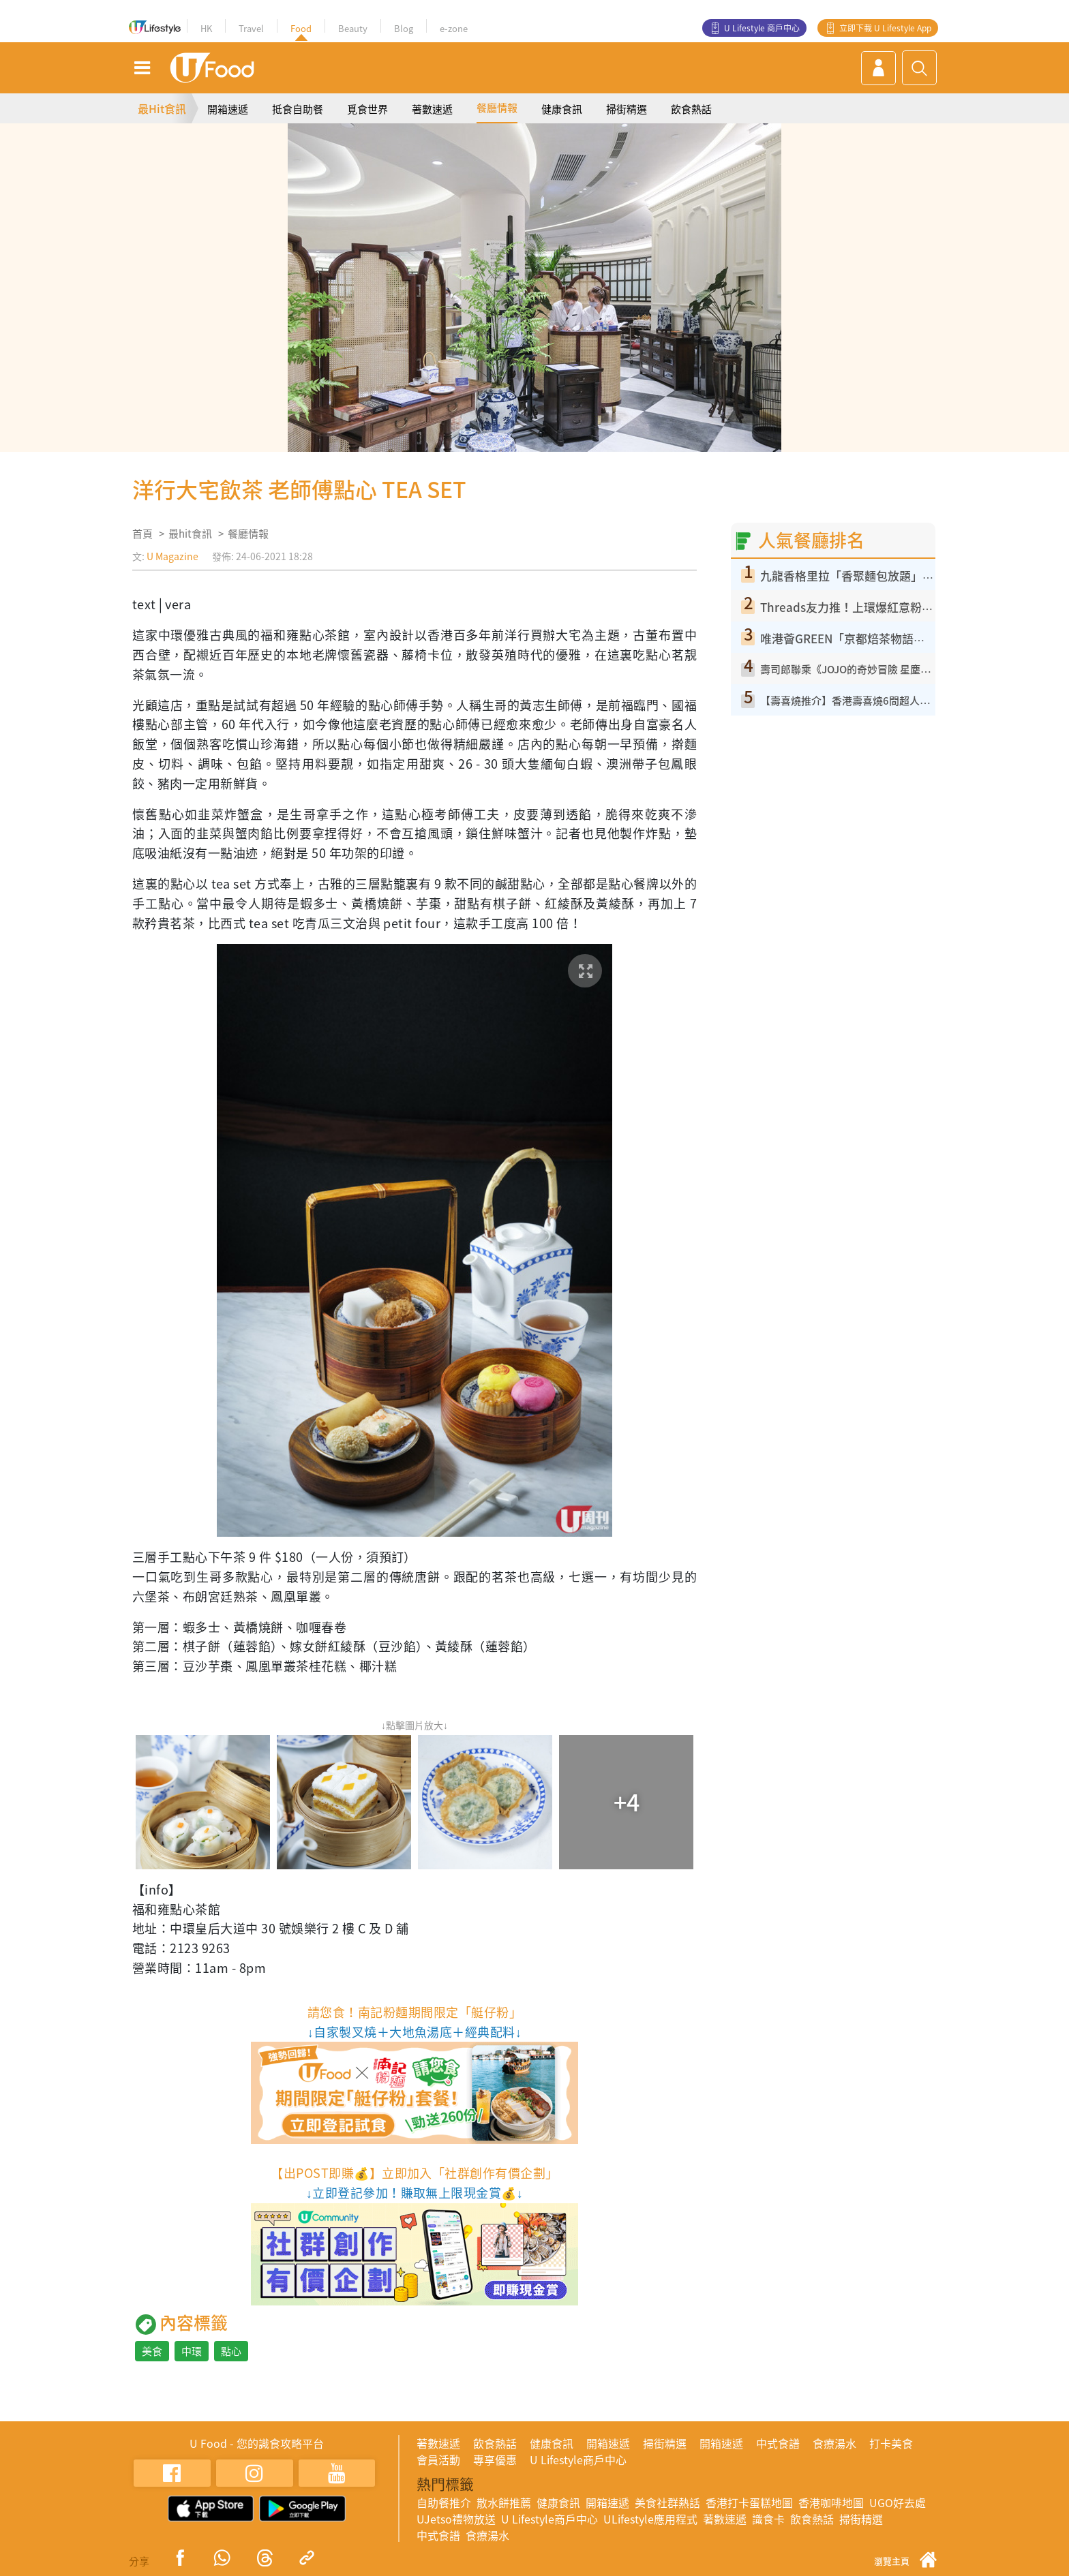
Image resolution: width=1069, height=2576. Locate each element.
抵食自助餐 (297, 109)
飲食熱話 (691, 109)
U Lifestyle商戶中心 (578, 2459)
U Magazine (172, 556)
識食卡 (768, 2519)
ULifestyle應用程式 (650, 2519)
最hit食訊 (190, 533)
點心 (231, 2351)
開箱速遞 (227, 109)
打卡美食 (891, 2443)
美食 (152, 2351)
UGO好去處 (897, 2502)
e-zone (454, 28)
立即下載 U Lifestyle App (885, 28)
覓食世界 (367, 109)
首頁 (142, 533)
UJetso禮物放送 (456, 2519)
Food (301, 28)
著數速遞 (432, 109)
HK (206, 28)
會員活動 (438, 2459)
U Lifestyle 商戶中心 (762, 28)
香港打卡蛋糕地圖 (749, 2502)
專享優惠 (495, 2459)
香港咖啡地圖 (831, 2502)
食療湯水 (834, 2443)
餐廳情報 (497, 107)
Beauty (352, 28)
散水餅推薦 (504, 2502)
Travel (251, 28)
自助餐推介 (444, 2502)
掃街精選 (626, 109)
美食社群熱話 (667, 2502)
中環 (191, 2351)
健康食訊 (561, 109)
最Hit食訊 (162, 108)
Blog (403, 28)
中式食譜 (778, 2443)
